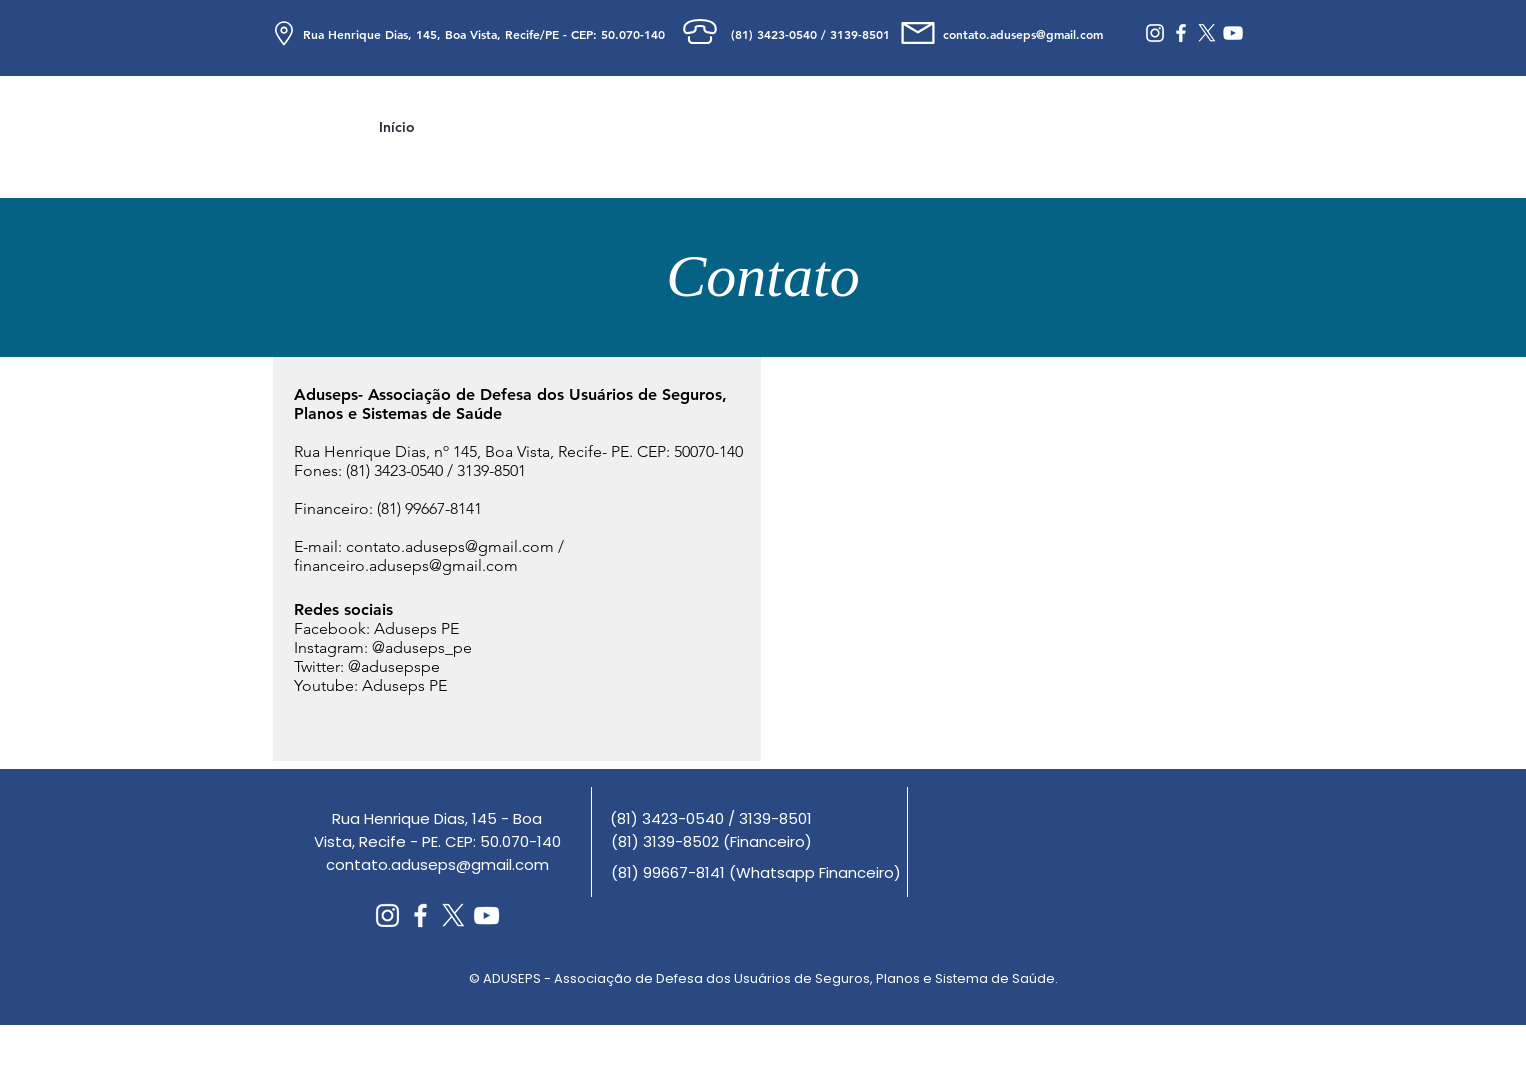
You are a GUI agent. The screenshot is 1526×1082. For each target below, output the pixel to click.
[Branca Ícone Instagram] (1155, 33)
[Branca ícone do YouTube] (1233, 33)
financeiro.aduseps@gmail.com (406, 565)
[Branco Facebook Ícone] (1181, 33)
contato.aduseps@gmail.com (450, 546)
